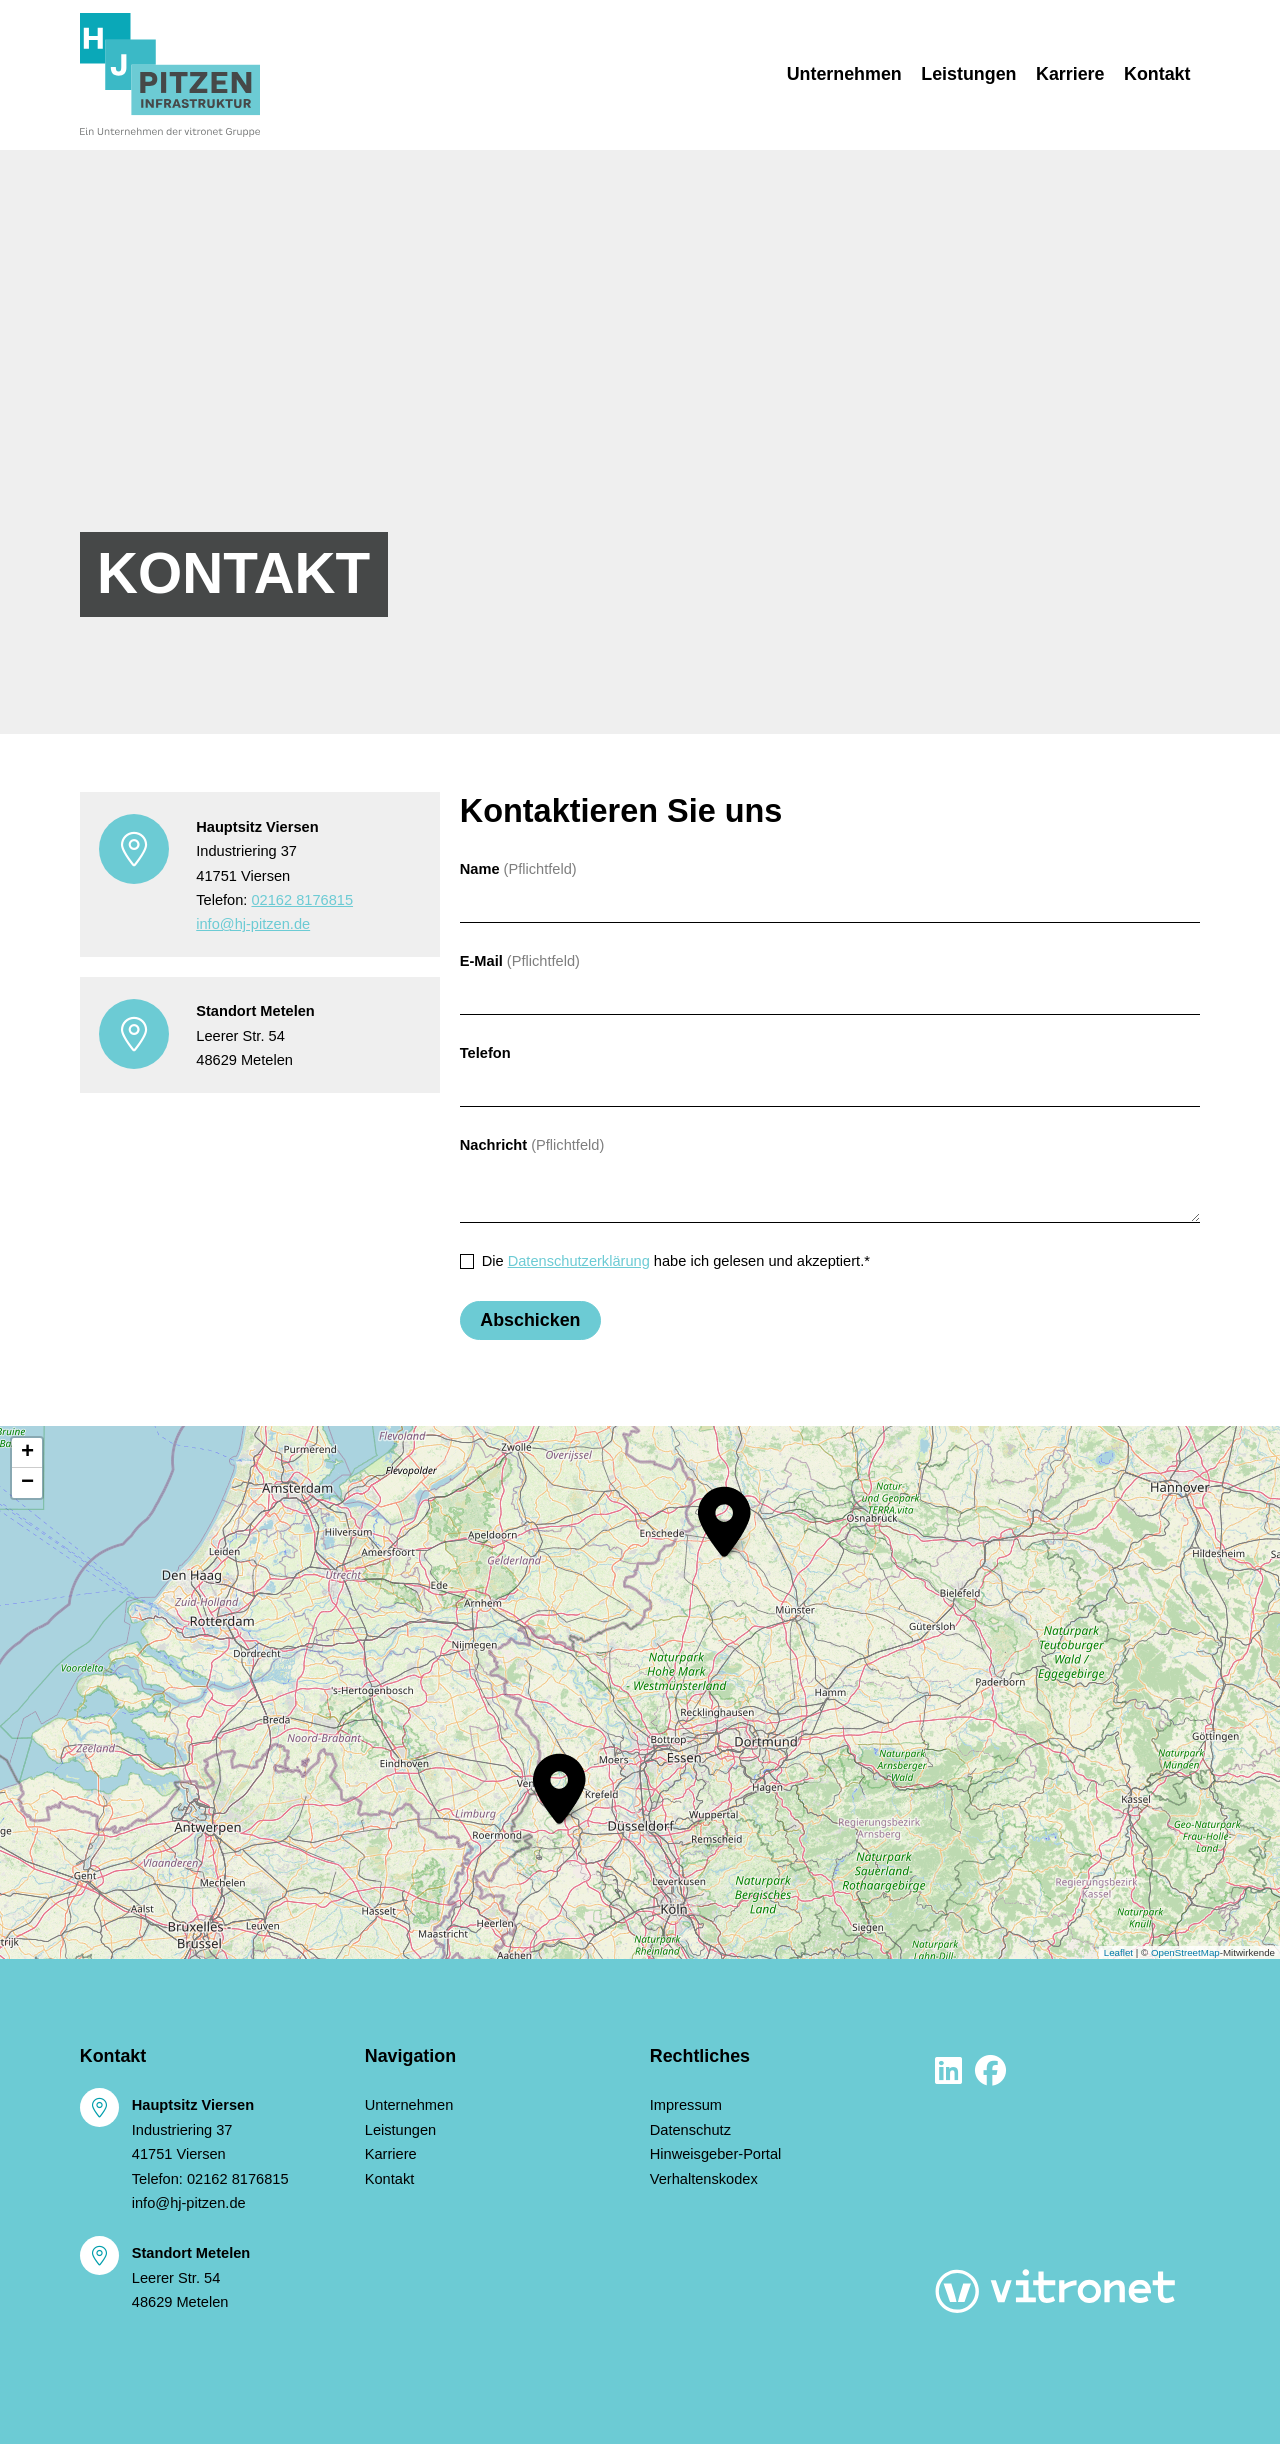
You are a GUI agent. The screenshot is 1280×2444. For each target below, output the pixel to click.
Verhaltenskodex (704, 2179)
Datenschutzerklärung (579, 1261)
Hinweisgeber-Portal (716, 2154)
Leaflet (1118, 1952)
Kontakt (1162, 71)
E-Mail (481, 961)
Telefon (485, 1053)
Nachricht (493, 1145)
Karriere (1070, 74)
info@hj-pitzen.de (253, 924)
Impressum (686, 2105)
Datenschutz (690, 2130)
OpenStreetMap (1185, 1952)
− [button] (27, 1483)
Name (480, 869)
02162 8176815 (302, 900)
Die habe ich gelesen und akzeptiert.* (676, 1261)
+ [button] (27, 1453)
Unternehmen (844, 74)
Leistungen (968, 74)
